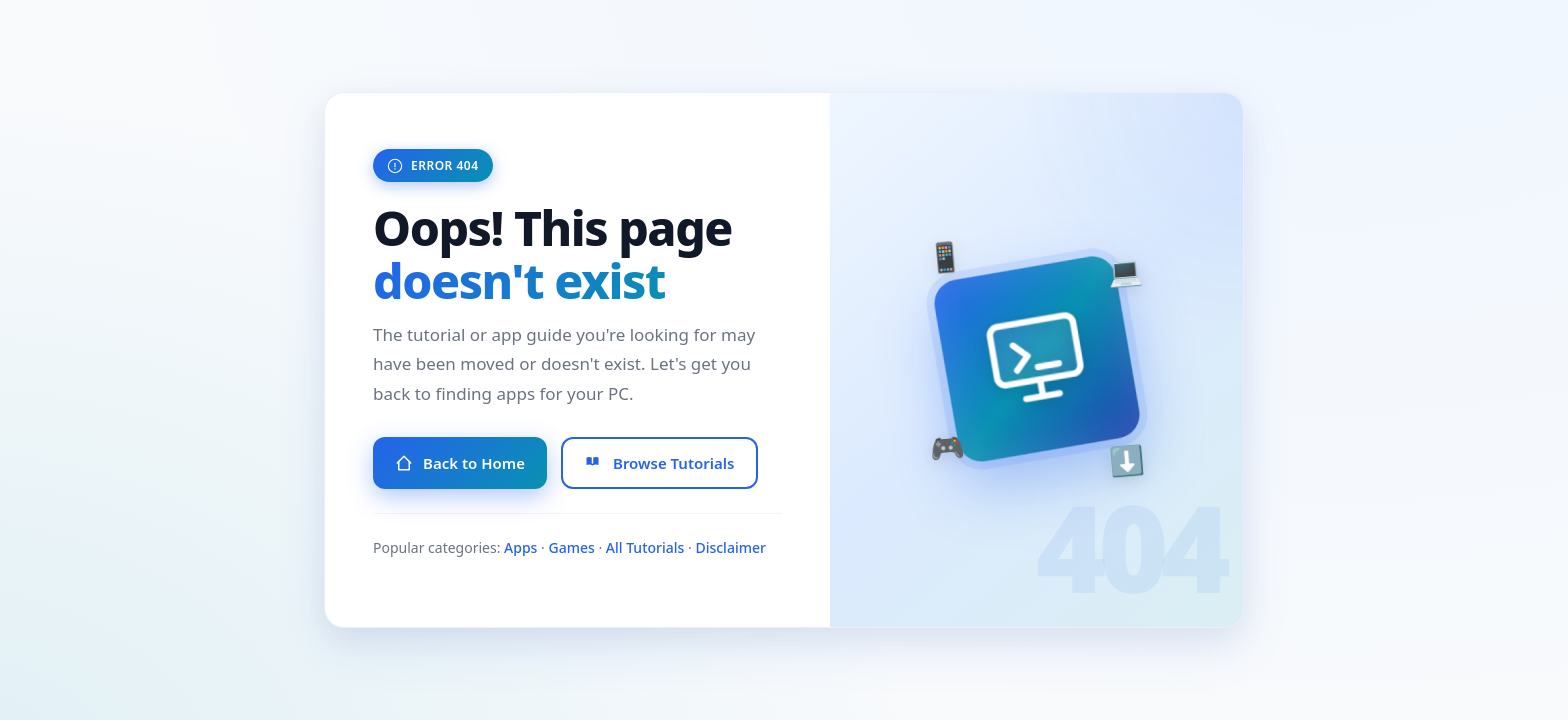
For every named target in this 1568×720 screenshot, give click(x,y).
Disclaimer (730, 547)
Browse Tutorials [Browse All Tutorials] (659, 463)
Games (571, 547)
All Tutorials (645, 547)
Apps (520, 547)
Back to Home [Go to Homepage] (460, 463)
